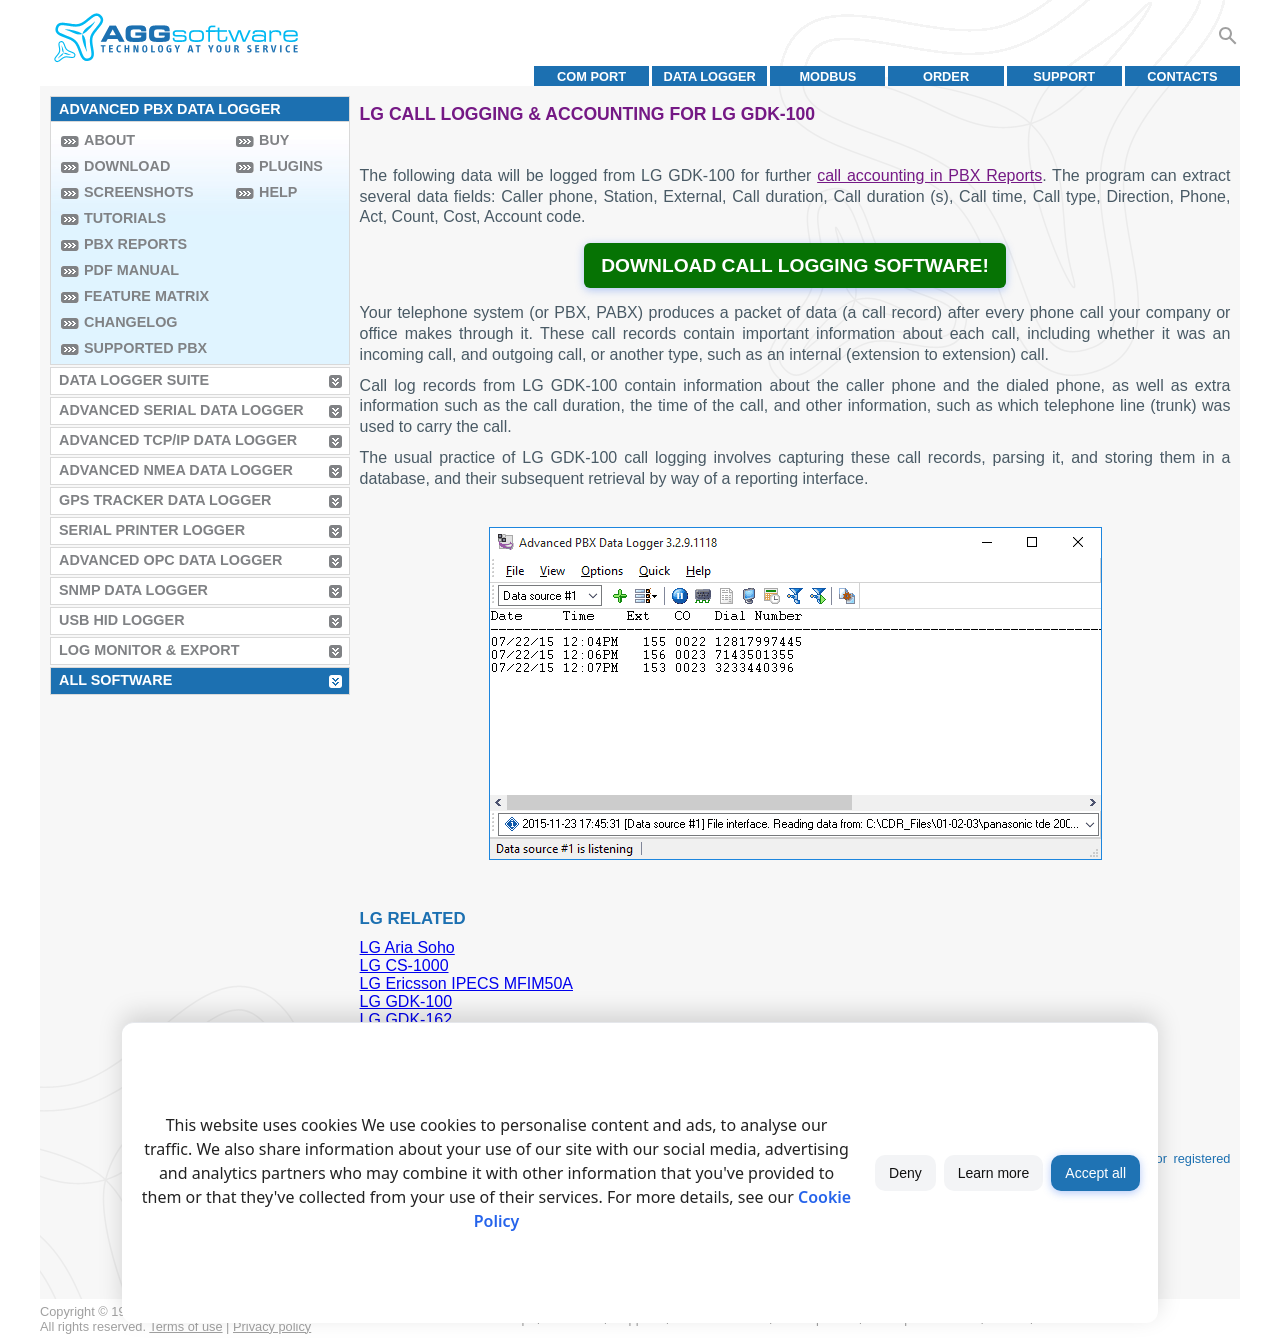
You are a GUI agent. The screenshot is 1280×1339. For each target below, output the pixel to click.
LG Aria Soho (407, 947)
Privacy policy (272, 1326)
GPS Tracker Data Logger (165, 500)
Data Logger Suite (134, 380)
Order (946, 76)
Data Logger (710, 76)
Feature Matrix (146, 296)
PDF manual (131, 270)
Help (278, 192)
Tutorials (125, 218)
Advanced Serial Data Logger (181, 410)
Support (1064, 76)
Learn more (994, 1173)
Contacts (1182, 76)
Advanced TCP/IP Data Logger (178, 440)
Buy (274, 140)
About (109, 140)
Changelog (131, 322)
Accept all (1095, 1173)
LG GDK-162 (406, 1019)
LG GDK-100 (406, 1001)
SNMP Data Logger (133, 590)
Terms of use (185, 1326)
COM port (591, 76)
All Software (115, 680)
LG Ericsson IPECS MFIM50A (466, 983)
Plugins (291, 166)
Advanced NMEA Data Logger (176, 470)
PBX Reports (135, 244)
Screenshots (139, 192)
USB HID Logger (122, 620)
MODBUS (827, 76)
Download (127, 166)
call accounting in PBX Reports (929, 175)
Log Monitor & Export (149, 650)
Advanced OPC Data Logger (170, 560)
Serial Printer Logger (152, 530)
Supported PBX (145, 348)
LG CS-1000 (404, 965)
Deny (905, 1173)
